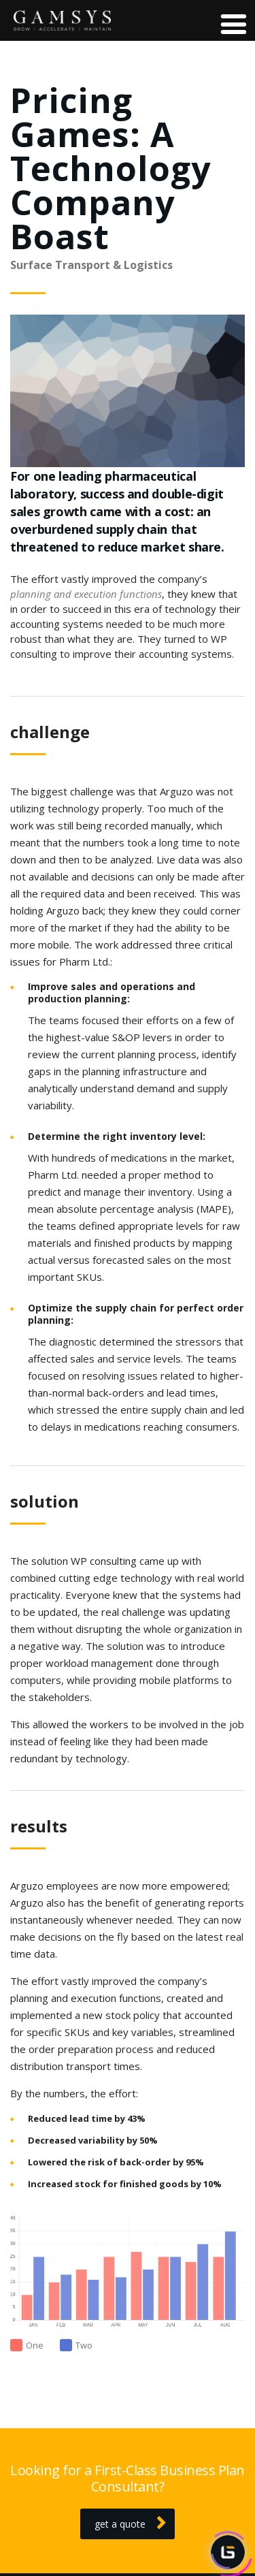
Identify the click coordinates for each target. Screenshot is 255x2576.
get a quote (130, 2523)
